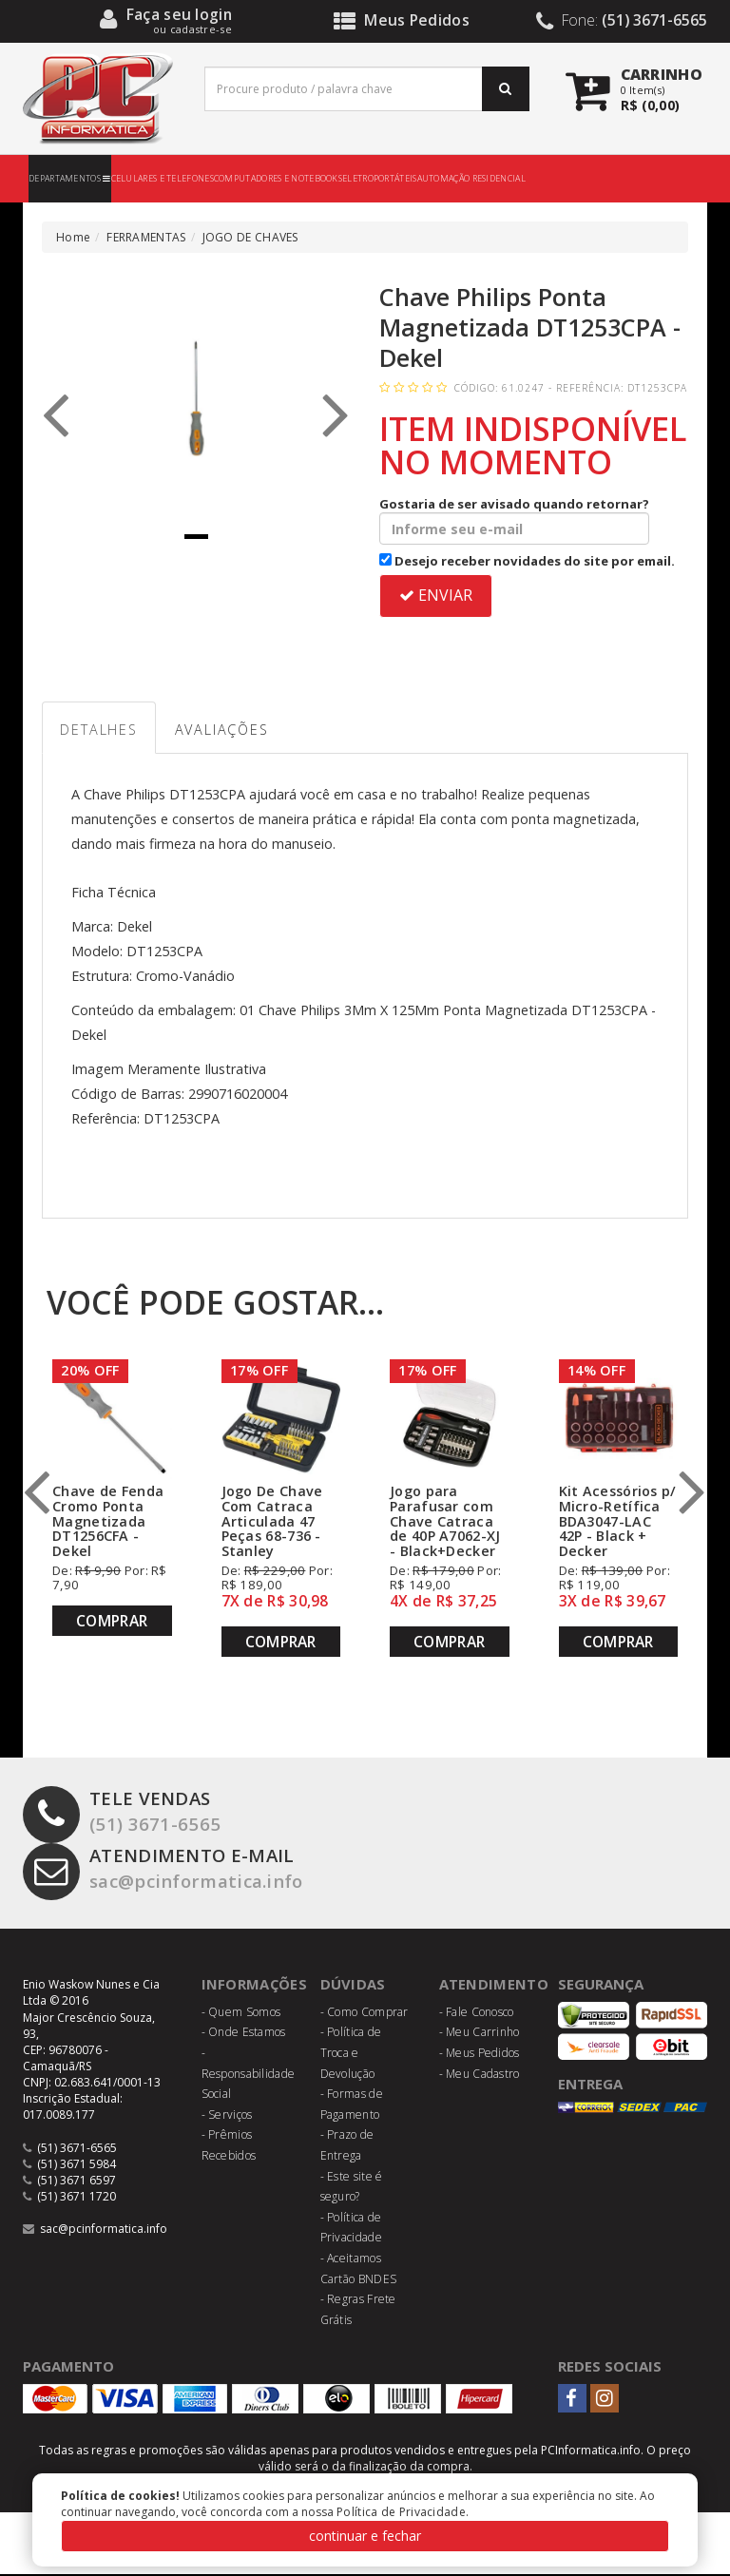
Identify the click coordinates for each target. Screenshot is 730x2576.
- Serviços (227, 2116)
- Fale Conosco (476, 2014)
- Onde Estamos (244, 2035)
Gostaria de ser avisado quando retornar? (514, 520)
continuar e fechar (365, 2536)
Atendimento (493, 1986)
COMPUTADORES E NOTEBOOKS (278, 178)
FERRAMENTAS (145, 237)
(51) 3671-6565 (122, 1815)
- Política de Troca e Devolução (351, 2055)
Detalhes (102, 730)
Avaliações (231, 730)
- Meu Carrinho (479, 2035)
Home (73, 237)
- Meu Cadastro (479, 2075)
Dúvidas (353, 1986)
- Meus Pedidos (479, 2055)
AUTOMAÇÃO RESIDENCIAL (471, 178)
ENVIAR (435, 595)
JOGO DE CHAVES (250, 237)
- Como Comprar (364, 2014)
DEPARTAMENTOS (70, 178)
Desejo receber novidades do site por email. (527, 560)
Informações (255, 1986)
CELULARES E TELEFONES (162, 178)
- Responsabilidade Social (249, 2075)
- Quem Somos (241, 2014)
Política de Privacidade (401, 2512)
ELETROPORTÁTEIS (379, 178)
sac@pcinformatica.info (168, 1872)
